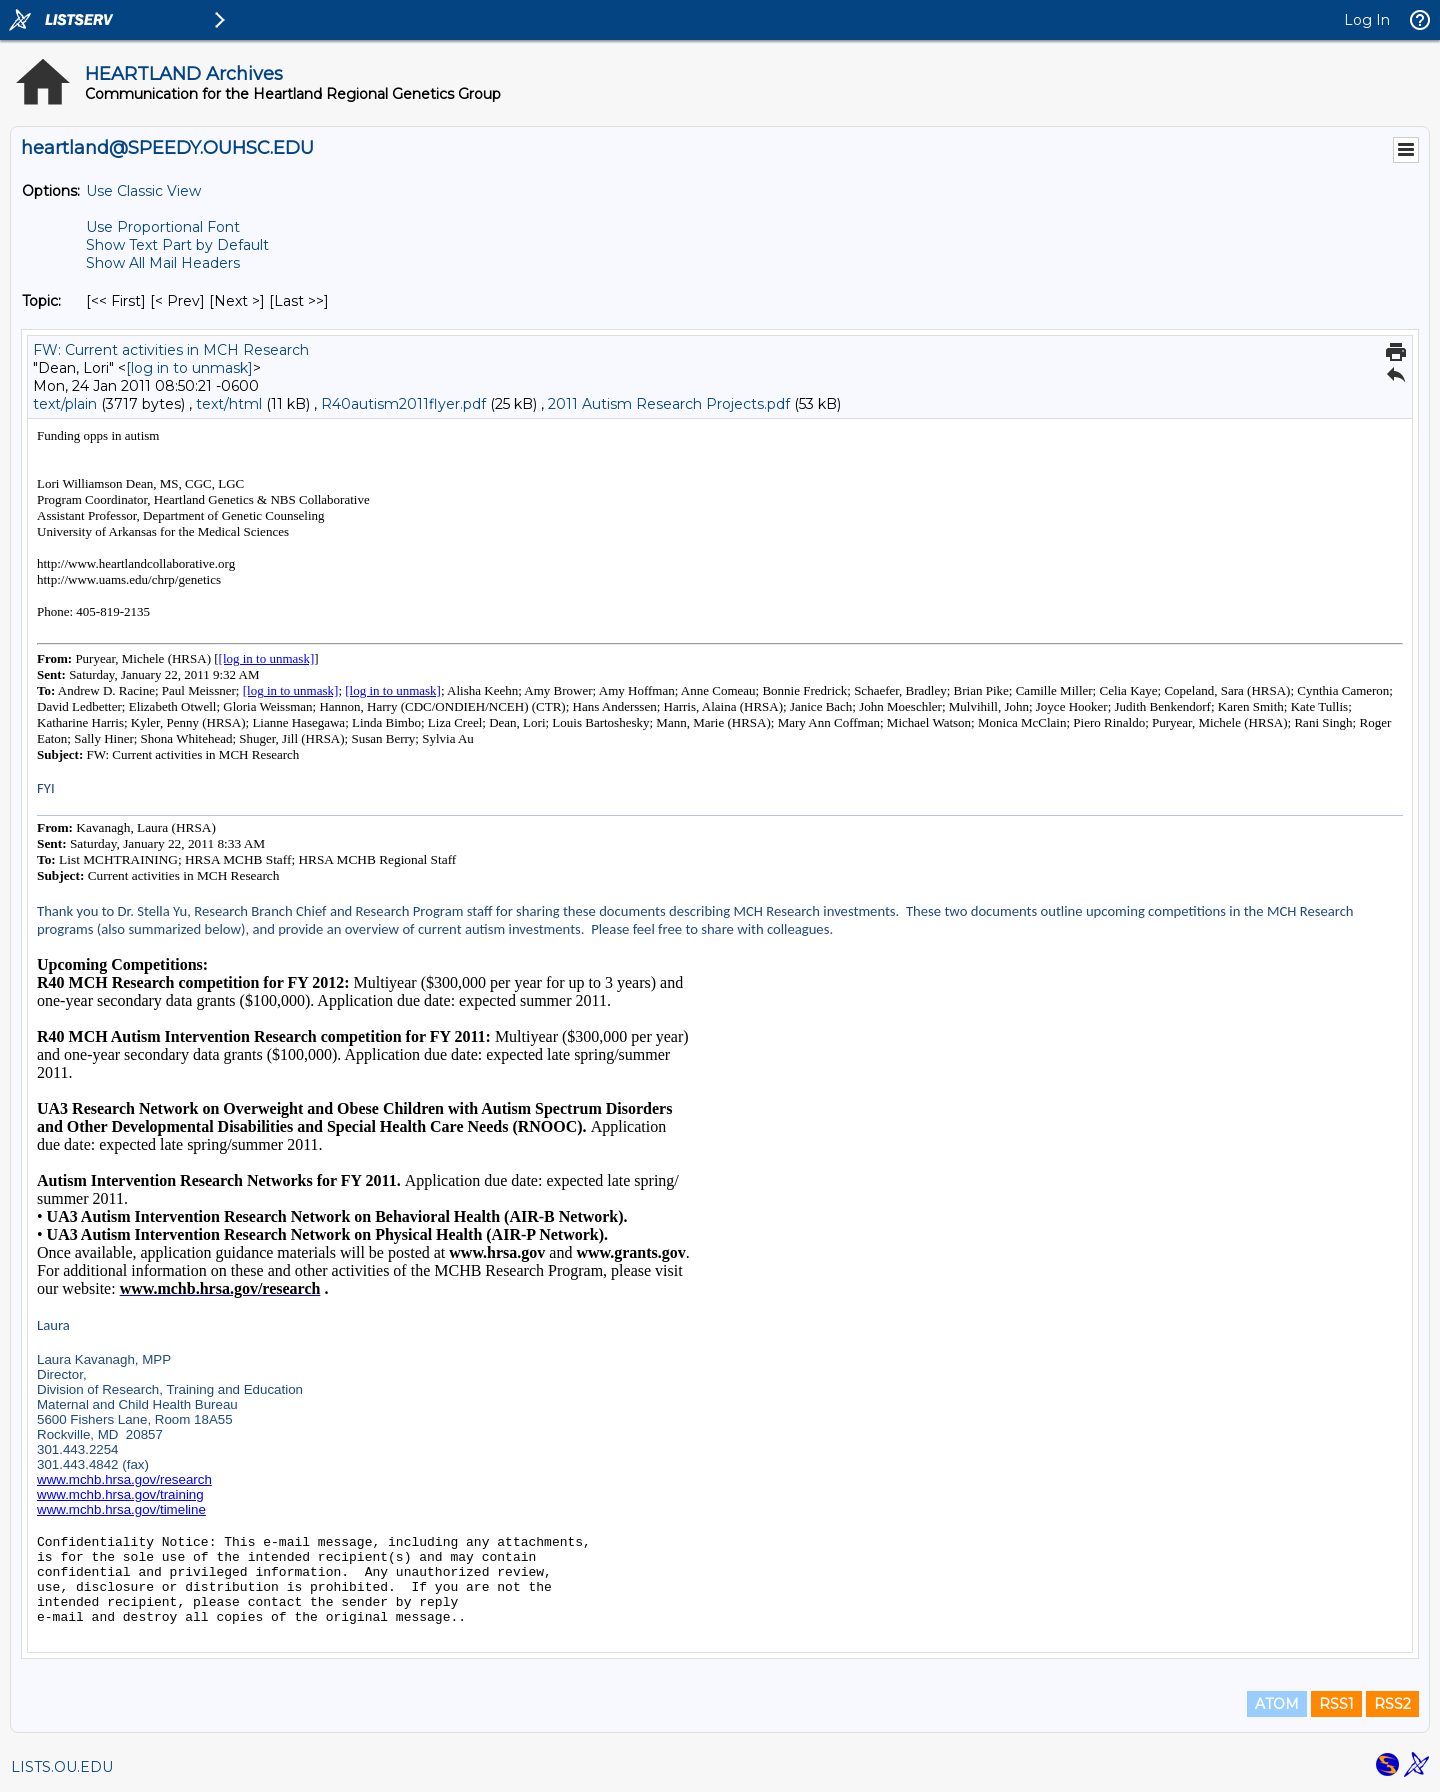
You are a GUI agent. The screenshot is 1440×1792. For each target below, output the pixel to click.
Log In (1367, 20)
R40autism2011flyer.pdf (403, 404)
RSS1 (1336, 1704)
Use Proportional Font (163, 227)
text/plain (65, 404)
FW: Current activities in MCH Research (171, 350)
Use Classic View (143, 191)
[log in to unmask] (189, 368)
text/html (229, 404)
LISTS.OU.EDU (62, 1767)
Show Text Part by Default (177, 245)
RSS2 (1392, 1704)
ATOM (1277, 1704)
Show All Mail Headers (163, 263)
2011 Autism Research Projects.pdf (669, 404)
